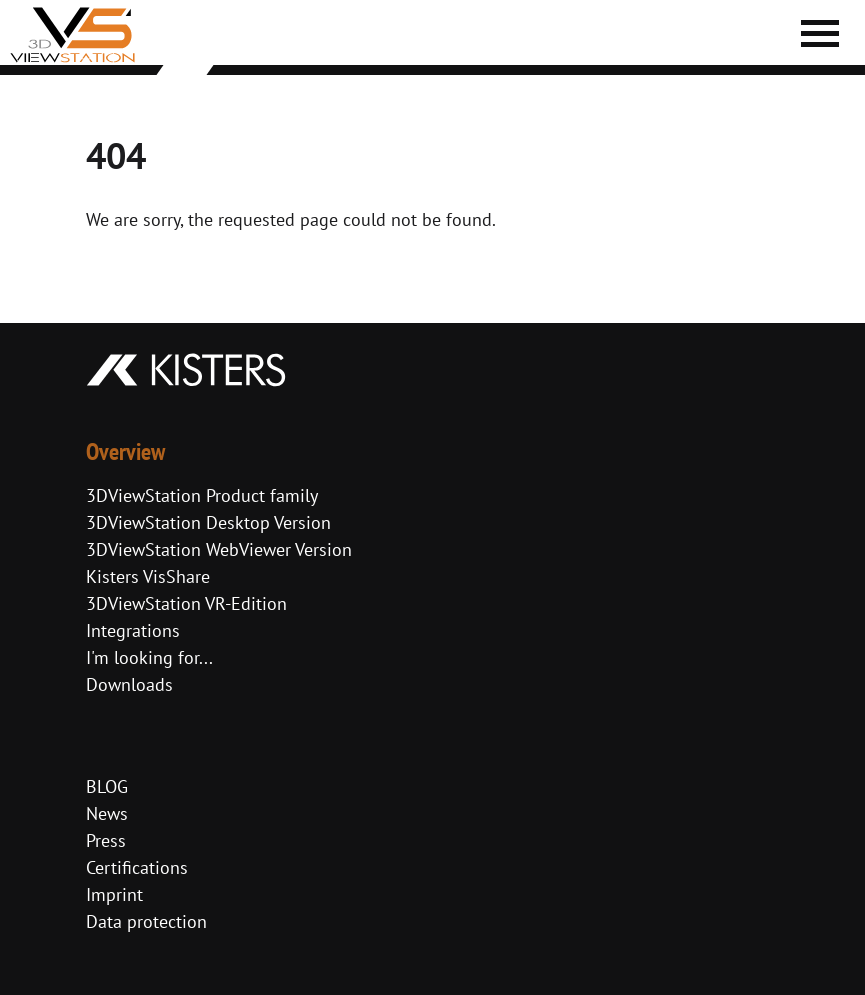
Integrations (133, 630)
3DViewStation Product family (202, 495)
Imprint (114, 894)
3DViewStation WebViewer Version (219, 549)
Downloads (129, 684)
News (107, 813)
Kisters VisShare (148, 576)
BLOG (107, 786)
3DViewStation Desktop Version (208, 522)
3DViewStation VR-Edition (186, 603)
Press (106, 840)
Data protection (146, 921)
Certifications (137, 867)
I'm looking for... (149, 657)
